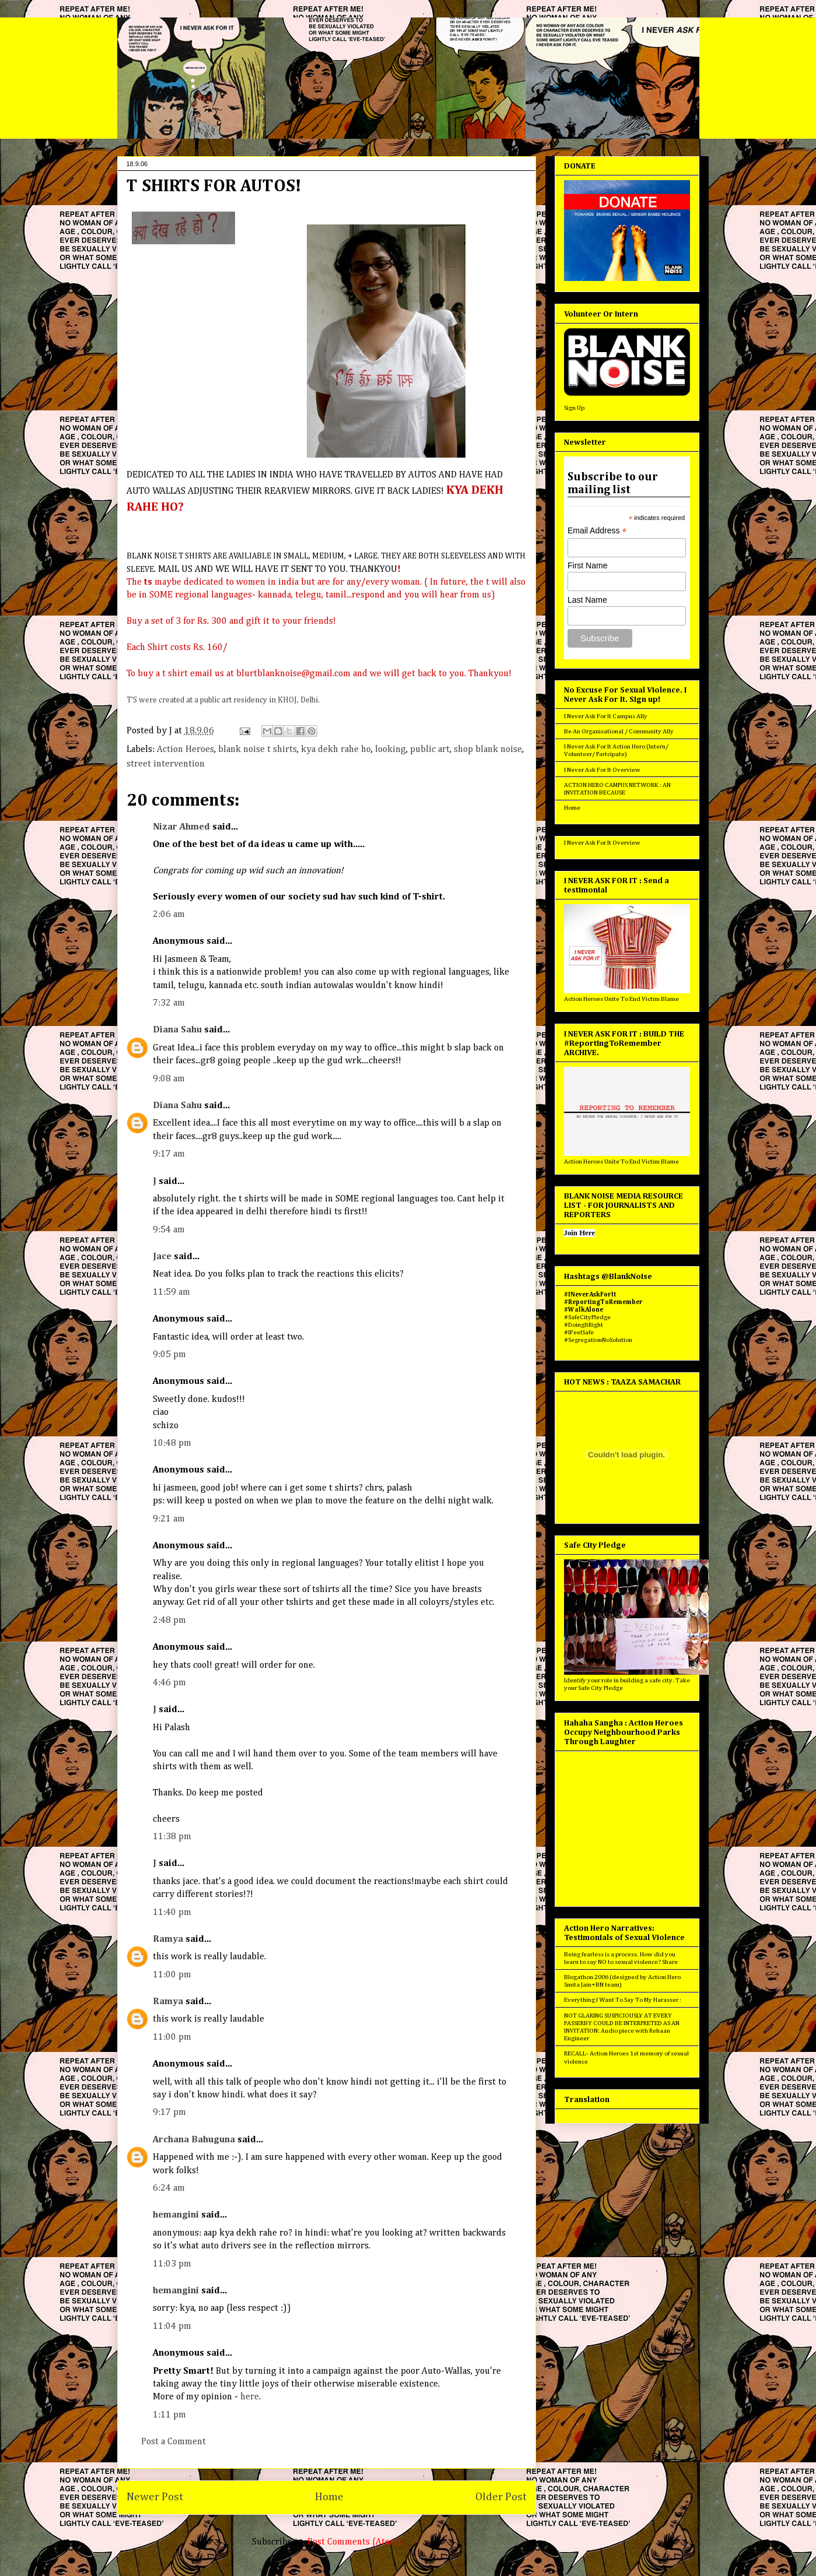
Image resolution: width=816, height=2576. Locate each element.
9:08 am (169, 1079)
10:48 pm (172, 1443)
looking (390, 749)
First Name (587, 565)
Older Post (501, 2497)
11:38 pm (172, 1836)
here (249, 2397)
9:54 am (169, 1230)
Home (329, 2497)
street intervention (166, 764)
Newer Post (155, 2497)
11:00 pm (172, 1975)
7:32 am (169, 1003)
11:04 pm (172, 2326)
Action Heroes (185, 749)
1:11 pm (169, 2415)
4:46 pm (169, 1683)
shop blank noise (488, 749)
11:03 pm (172, 2264)
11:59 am (171, 1292)
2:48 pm (169, 1620)
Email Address (597, 530)
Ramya (168, 1939)
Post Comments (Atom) (354, 2542)
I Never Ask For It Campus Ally (605, 716)
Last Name (587, 600)
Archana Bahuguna (194, 2140)
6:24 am (169, 2188)
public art (430, 749)
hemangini (176, 2215)
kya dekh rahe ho (336, 749)
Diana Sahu (177, 1030)
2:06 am (169, 914)
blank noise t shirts (257, 749)
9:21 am (169, 1519)
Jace (162, 1256)
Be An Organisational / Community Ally (619, 731)
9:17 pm (169, 2112)
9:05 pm (169, 1354)
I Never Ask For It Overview (602, 770)
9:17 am (169, 1154)
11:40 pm (172, 1912)
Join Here (579, 1233)
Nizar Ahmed (181, 827)
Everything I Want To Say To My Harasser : (622, 2000)
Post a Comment (173, 2442)
